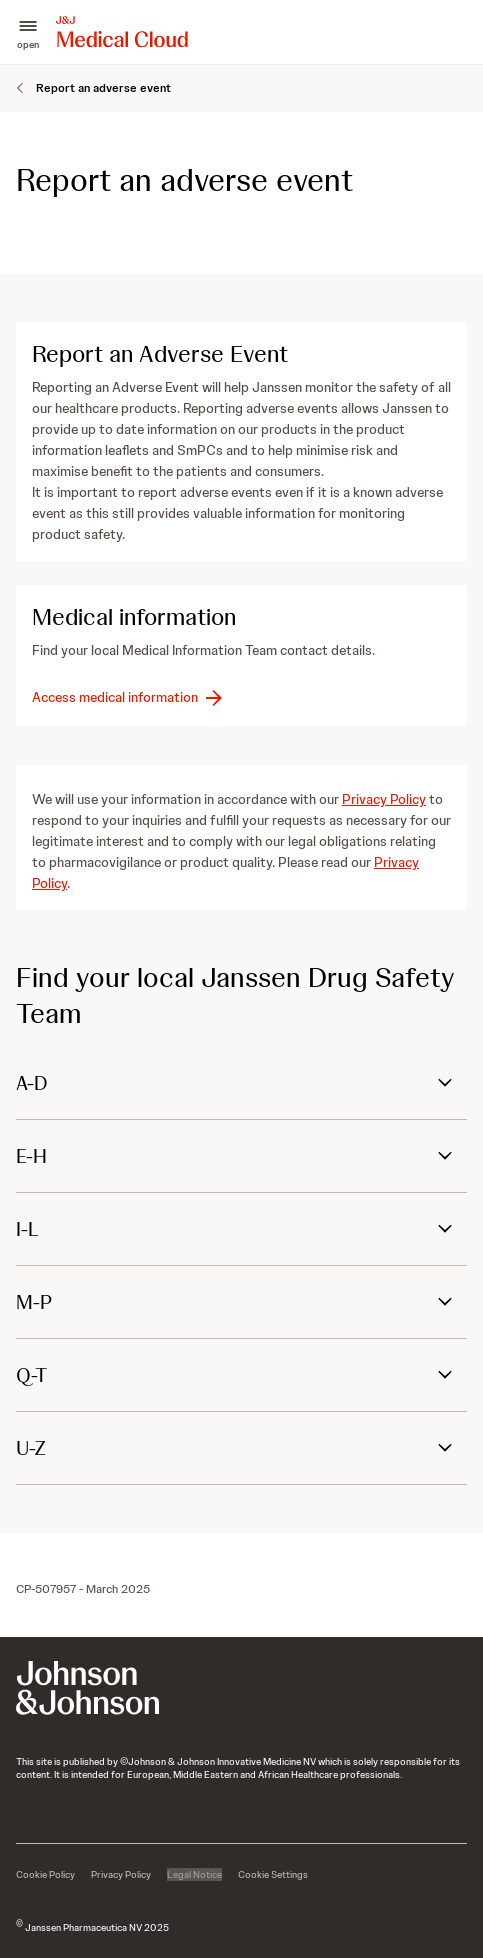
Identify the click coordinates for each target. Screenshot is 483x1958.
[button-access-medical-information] (129, 697)
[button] (28, 32)
